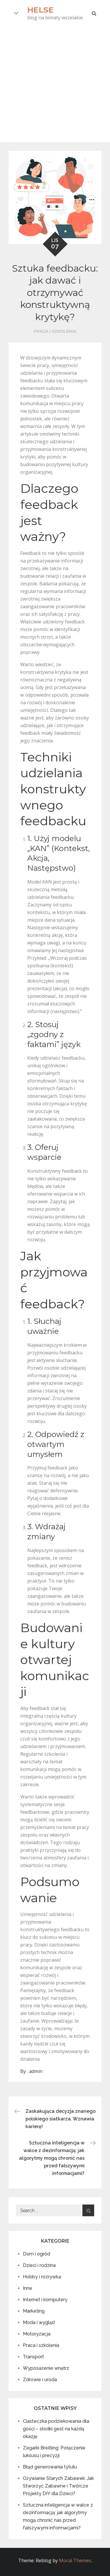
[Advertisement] (55, 84)
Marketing (34, 2311)
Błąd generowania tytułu (50, 2467)
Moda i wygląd (39, 2322)
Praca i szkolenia (55, 331)
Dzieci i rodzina (39, 2265)
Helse (40, 10)
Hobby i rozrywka (42, 2277)
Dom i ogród (36, 2254)
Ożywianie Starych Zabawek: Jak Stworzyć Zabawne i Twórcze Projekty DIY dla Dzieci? (58, 2486)
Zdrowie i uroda (40, 2379)
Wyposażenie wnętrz (46, 2368)
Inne (27, 2288)
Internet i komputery (45, 2299)
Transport (33, 2357)
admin (36, 2071)
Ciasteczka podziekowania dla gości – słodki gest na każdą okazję (56, 2428)
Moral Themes (75, 2560)
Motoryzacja (36, 2334)
